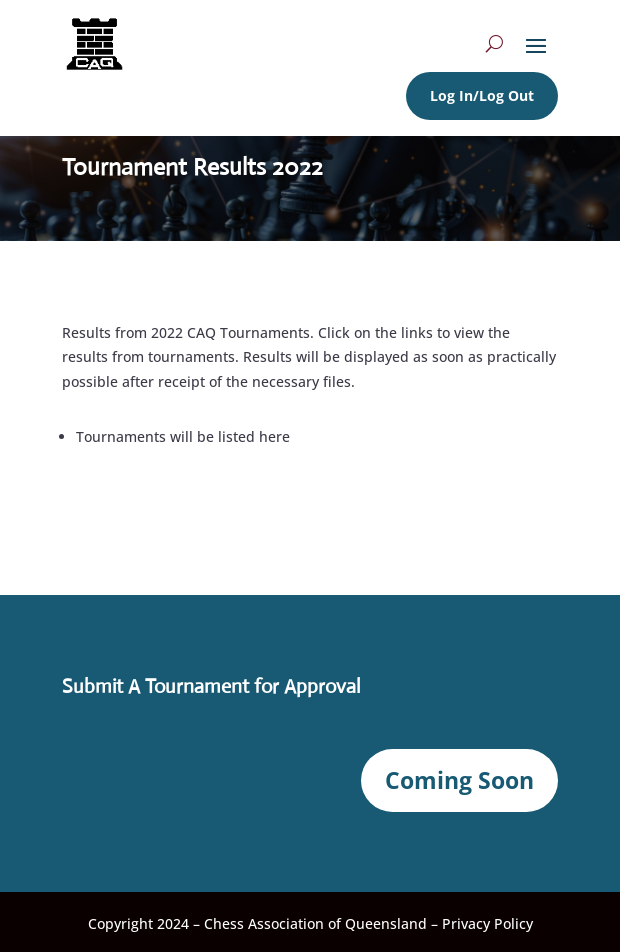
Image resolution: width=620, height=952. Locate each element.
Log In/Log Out (482, 95)
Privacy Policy (487, 923)
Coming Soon (459, 780)
